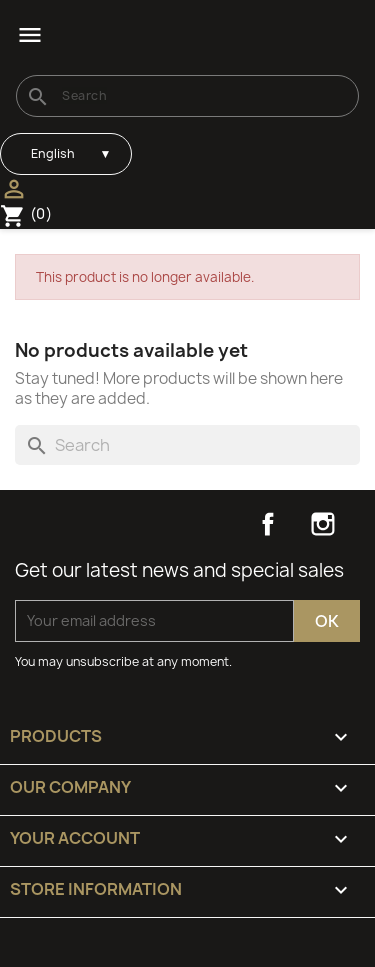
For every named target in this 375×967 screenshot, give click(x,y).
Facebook (268, 524)
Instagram (323, 524)
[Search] (187, 96)
